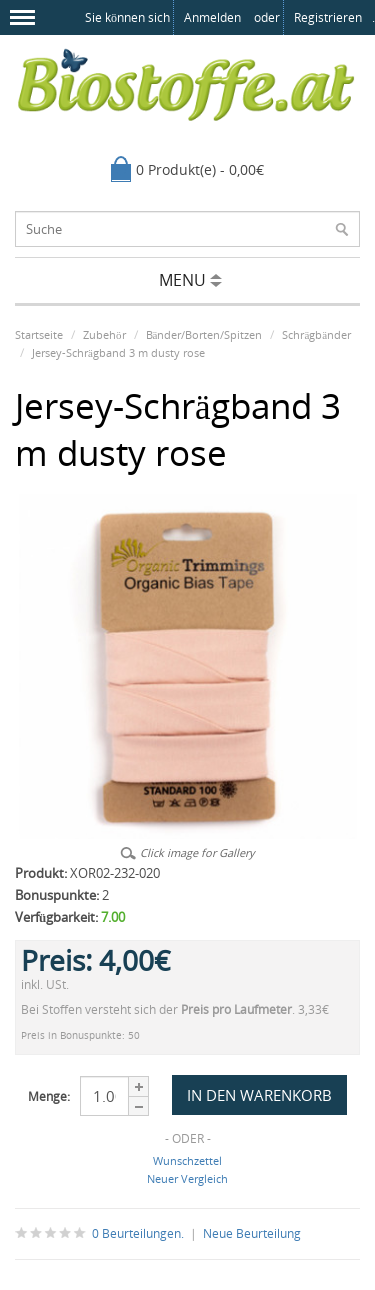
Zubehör (104, 334)
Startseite (39, 334)
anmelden (212, 17)
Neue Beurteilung (252, 1233)
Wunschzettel (187, 1160)
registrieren (328, 17)
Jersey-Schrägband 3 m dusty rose (118, 352)
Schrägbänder (316, 334)
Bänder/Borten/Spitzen (204, 334)
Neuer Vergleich (187, 1178)
